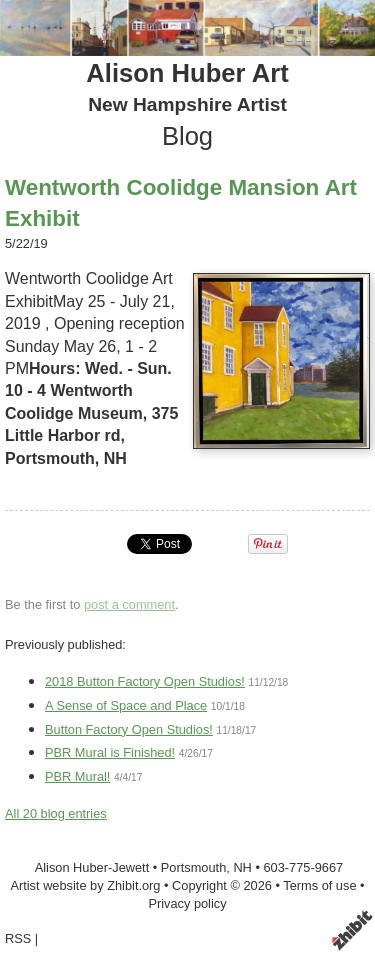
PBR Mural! (77, 776)
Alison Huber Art (187, 73)
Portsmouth (193, 867)
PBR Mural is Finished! (110, 752)
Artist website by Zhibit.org (85, 885)
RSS (18, 938)
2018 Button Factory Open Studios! (145, 681)
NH (242, 867)
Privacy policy (187, 903)
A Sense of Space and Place (126, 705)
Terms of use (319, 885)
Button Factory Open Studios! (129, 729)
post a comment (129, 604)
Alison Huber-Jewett (92, 867)
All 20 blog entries (56, 813)
